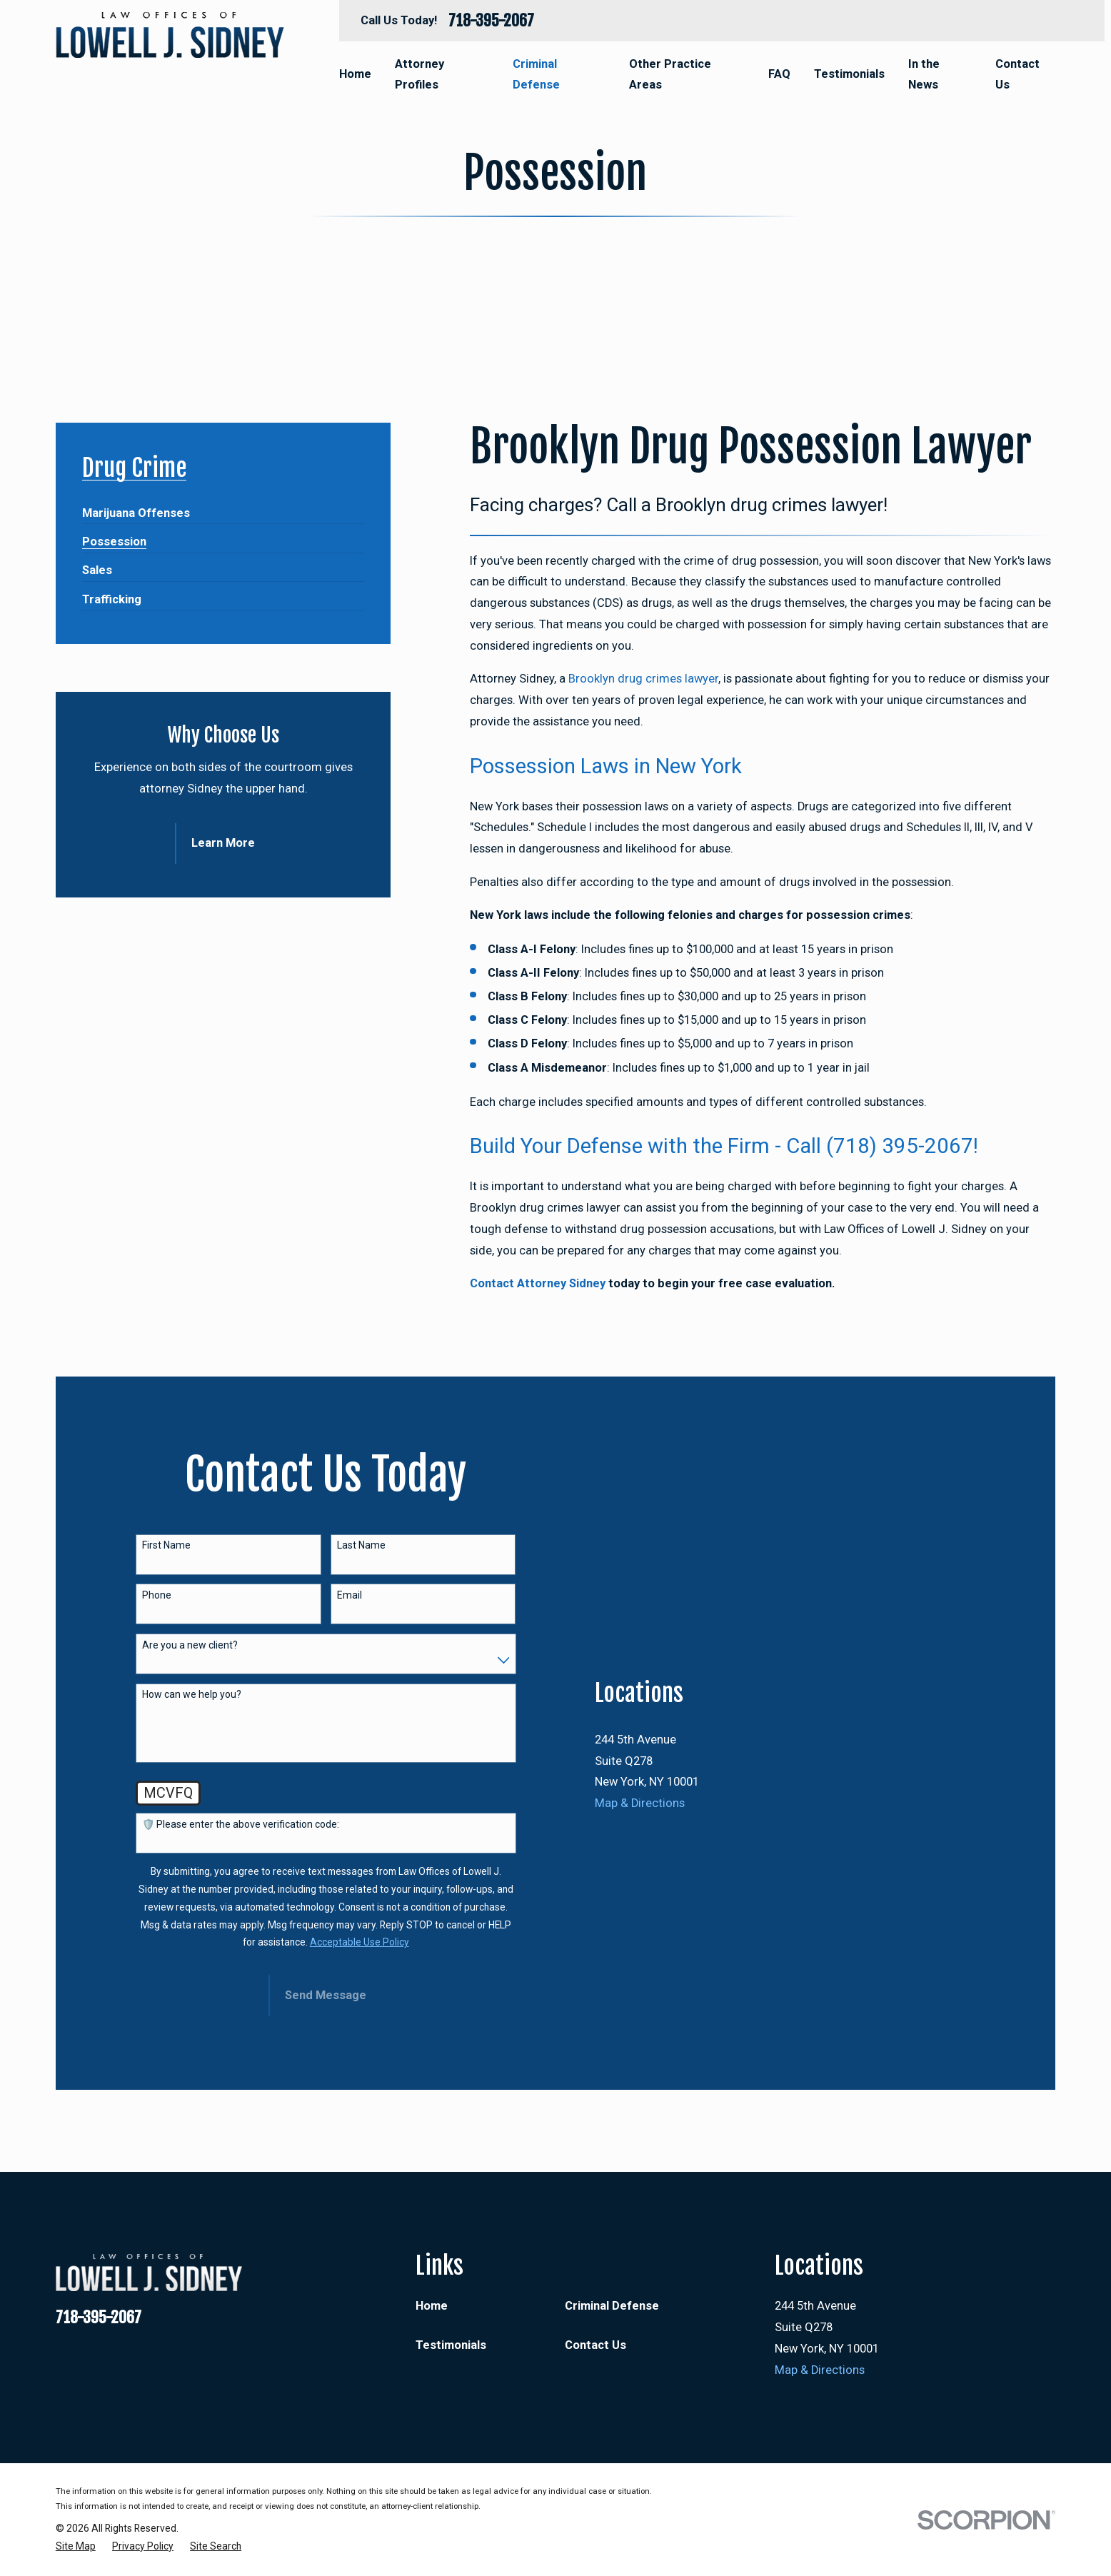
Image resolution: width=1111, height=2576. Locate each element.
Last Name (361, 1545)
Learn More (223, 843)
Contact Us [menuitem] (1017, 74)
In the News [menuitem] (924, 74)
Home (432, 2306)
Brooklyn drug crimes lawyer (643, 678)
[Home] (170, 35)
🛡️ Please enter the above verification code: (240, 1824)
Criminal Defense (612, 2306)
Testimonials (451, 2345)
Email (349, 1595)
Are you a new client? (190, 1645)
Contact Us (595, 2345)
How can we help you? (191, 1694)
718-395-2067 (491, 21)
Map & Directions (640, 1803)
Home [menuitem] (355, 74)
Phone (156, 1595)
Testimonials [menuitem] (849, 74)
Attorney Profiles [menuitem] (419, 74)
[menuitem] (136, 507)
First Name (166, 1545)
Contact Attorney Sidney (537, 1283)
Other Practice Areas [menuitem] (670, 74)
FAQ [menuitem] (779, 74)
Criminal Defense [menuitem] (536, 74)
